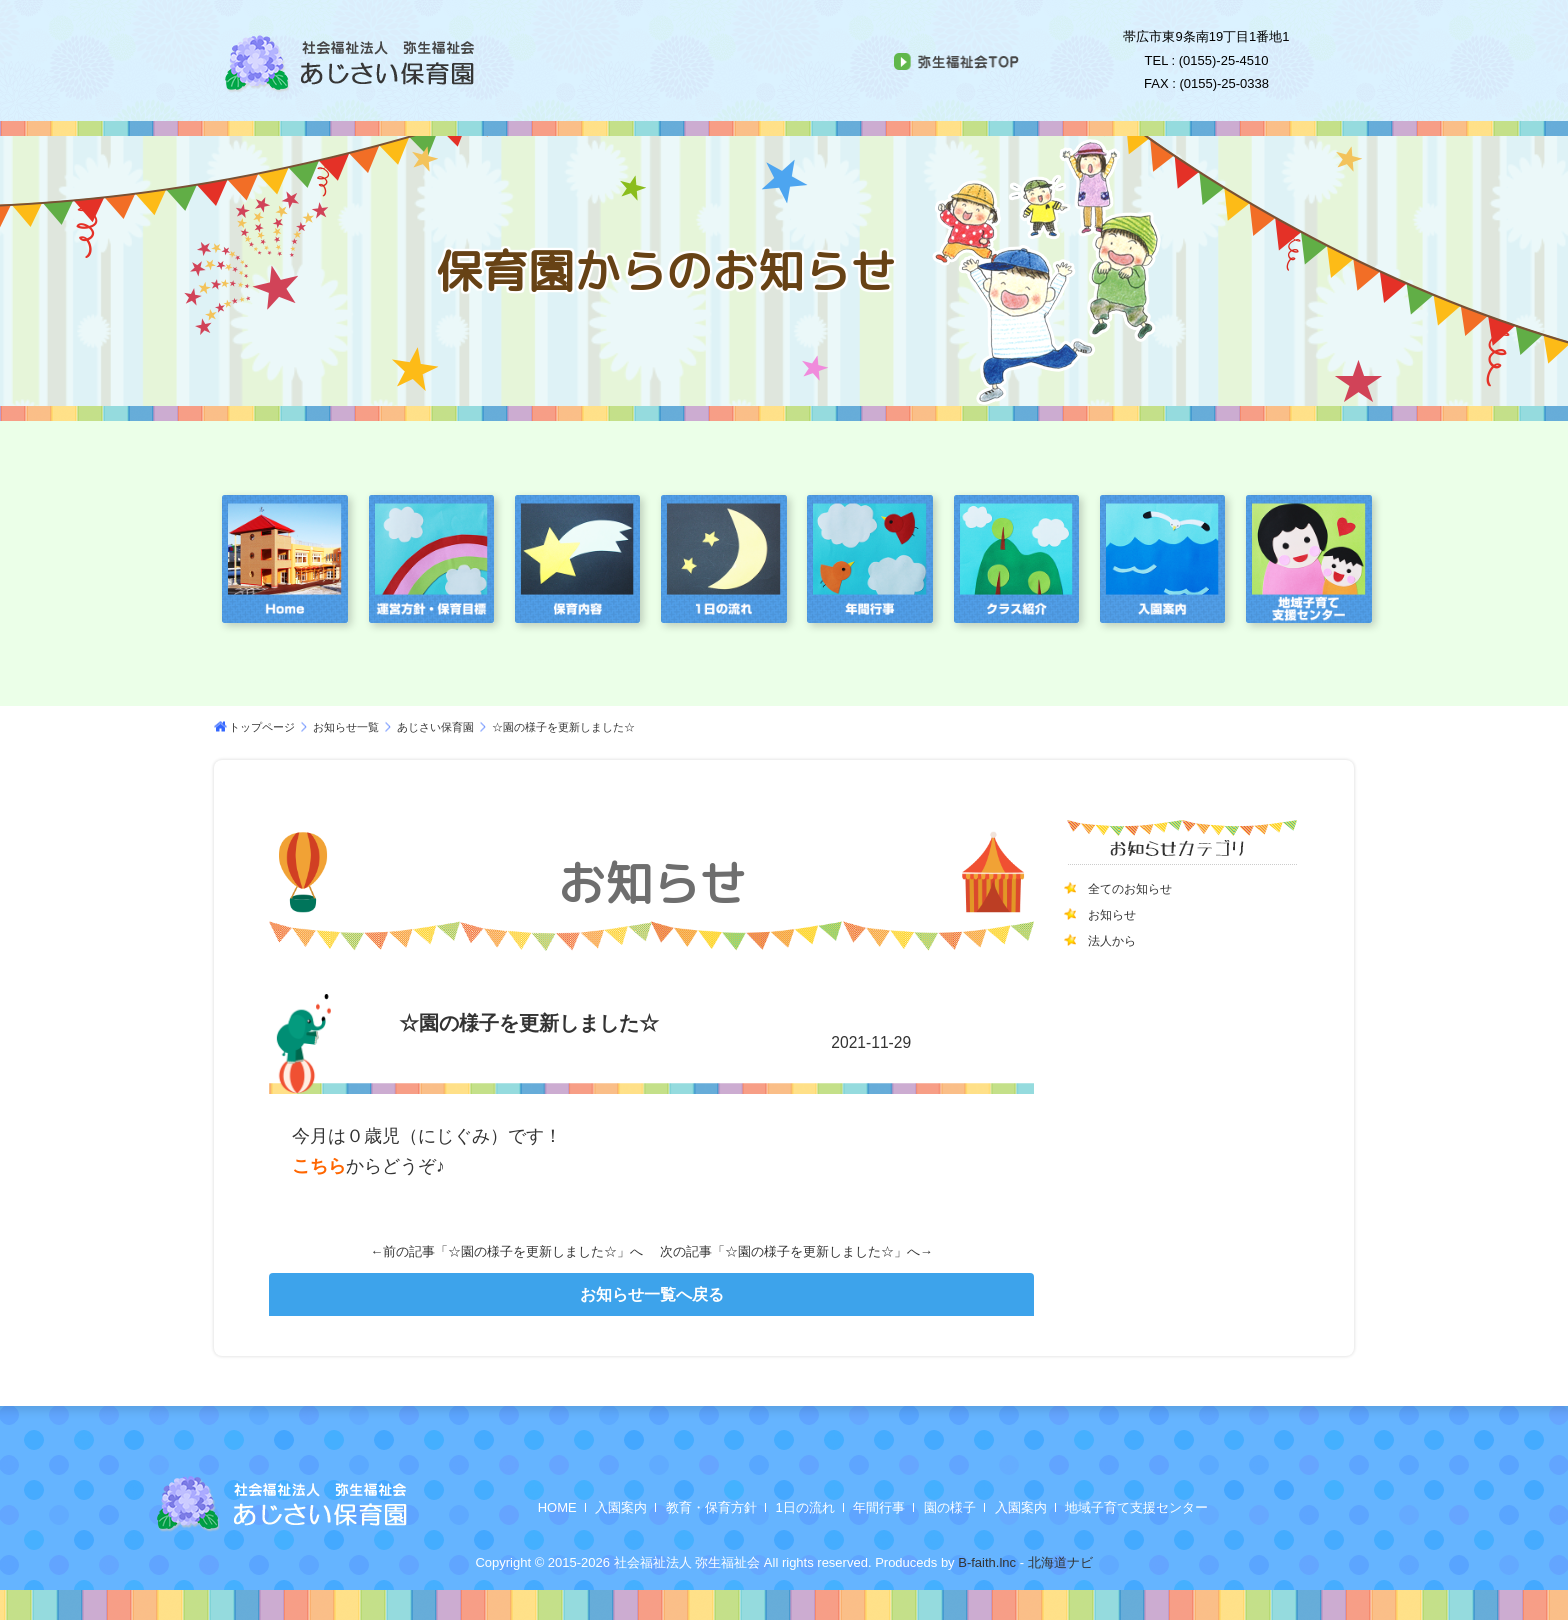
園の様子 (950, 1507)
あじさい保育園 (435, 727)
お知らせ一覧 (346, 727)
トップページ (262, 727)
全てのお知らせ (1137, 888)
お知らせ (1116, 914)
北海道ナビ (1060, 1562)
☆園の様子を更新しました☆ (532, 1251)
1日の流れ (805, 1507)
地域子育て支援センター (1136, 1507)
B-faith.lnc (985, 1562)
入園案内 (621, 1507)
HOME (557, 1507)
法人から (1116, 940)
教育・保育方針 (711, 1507)
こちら (319, 1166)
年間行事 (879, 1507)
